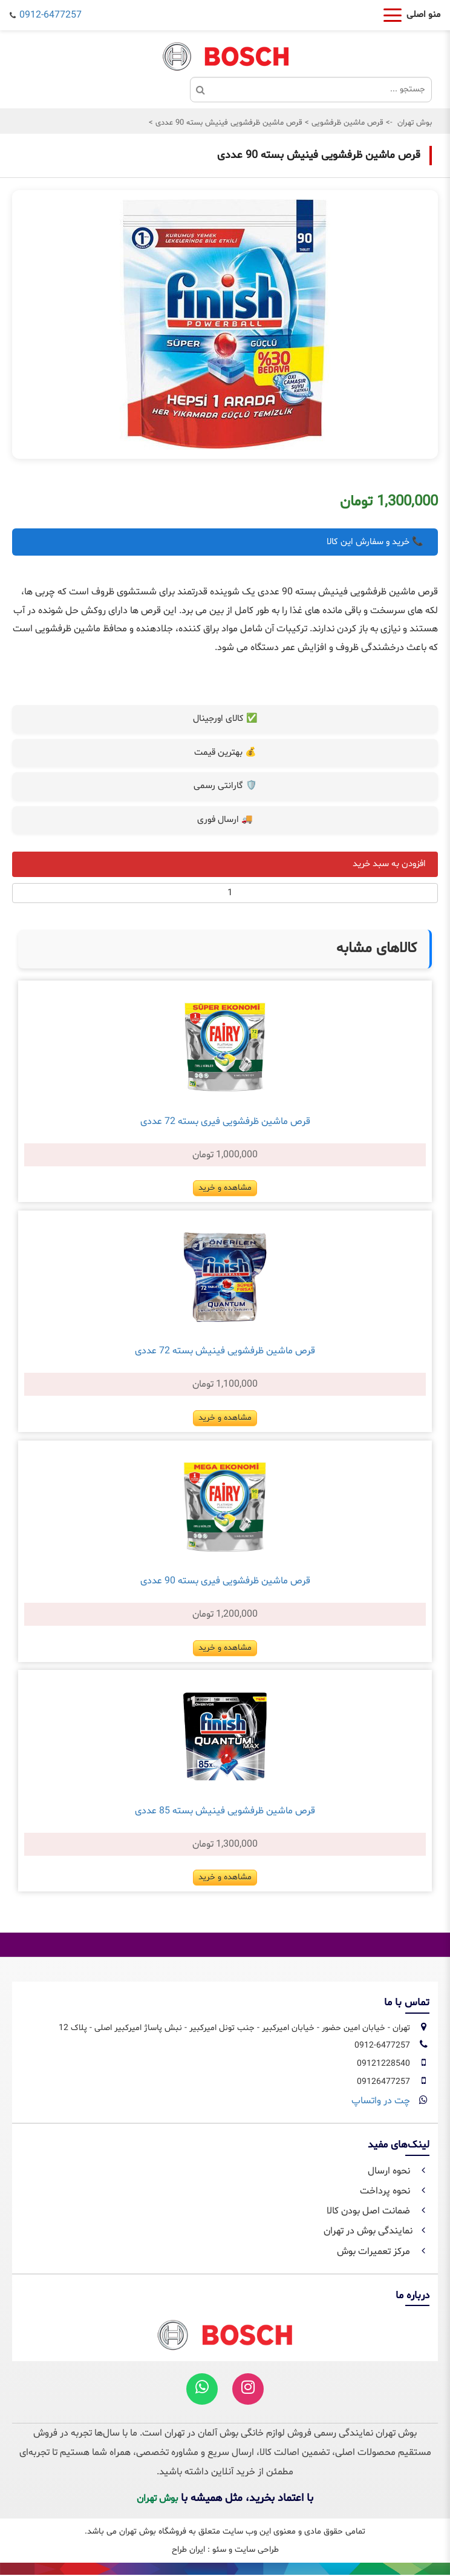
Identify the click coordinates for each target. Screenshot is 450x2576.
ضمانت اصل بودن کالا (378, 2211)
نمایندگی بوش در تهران (376, 2231)
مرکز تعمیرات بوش (383, 2251)
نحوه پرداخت (394, 2191)
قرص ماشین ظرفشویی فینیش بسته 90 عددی (227, 122)
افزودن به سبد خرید (389, 864)
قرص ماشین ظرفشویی (346, 122)
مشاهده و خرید (225, 1188)
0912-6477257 (50, 15)
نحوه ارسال (398, 2171)
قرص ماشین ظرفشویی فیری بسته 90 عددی (225, 1581)
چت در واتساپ (380, 2101)
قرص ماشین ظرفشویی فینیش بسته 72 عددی (225, 1351)
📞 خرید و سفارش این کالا (375, 542)
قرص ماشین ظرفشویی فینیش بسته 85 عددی (225, 1811)
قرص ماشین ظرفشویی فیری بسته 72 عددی (225, 1121)
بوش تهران (414, 122)
